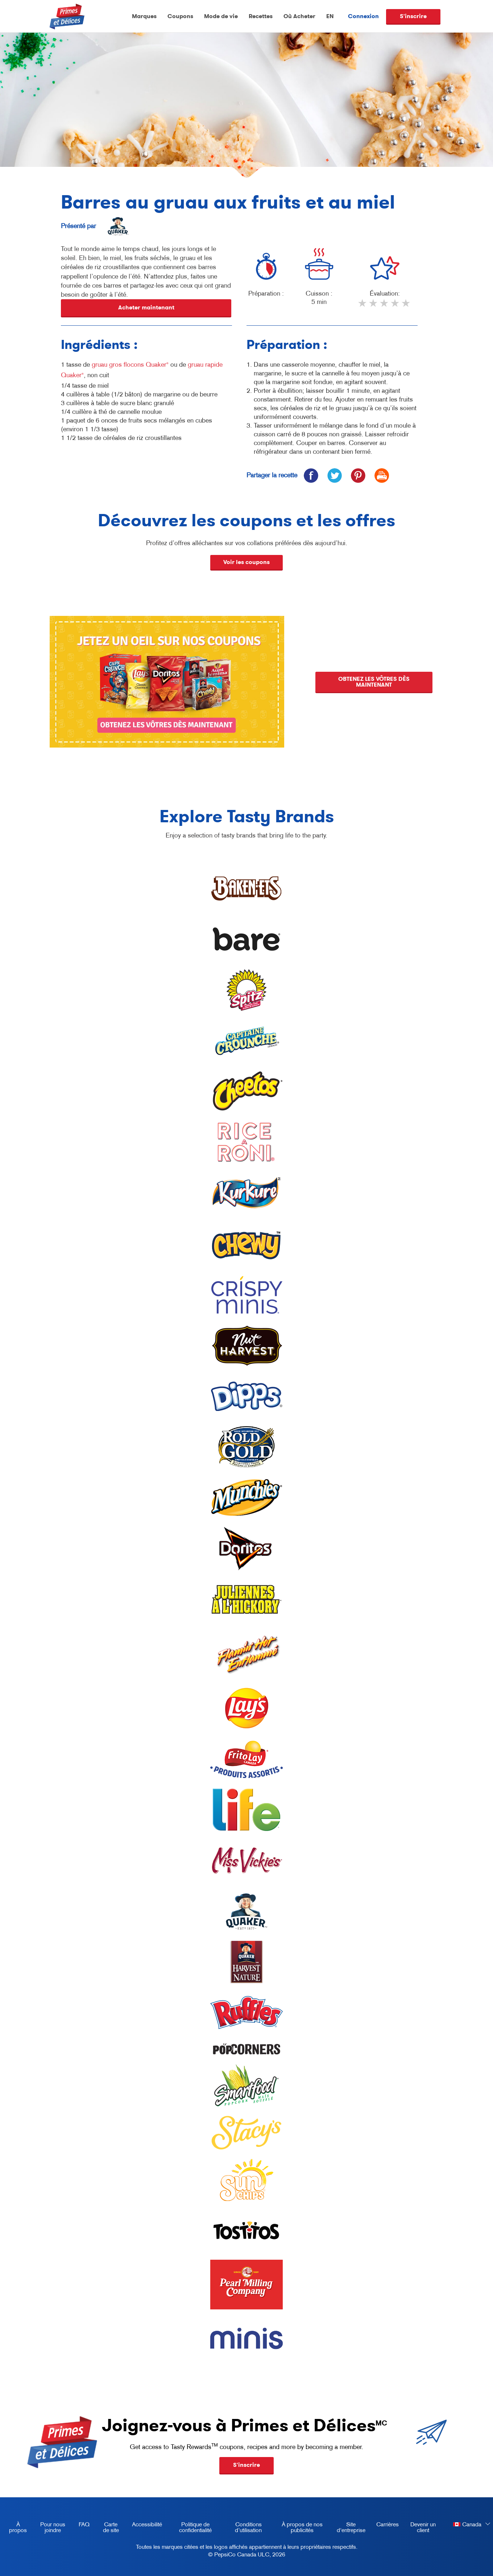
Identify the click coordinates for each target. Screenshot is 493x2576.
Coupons (180, 16)
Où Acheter (299, 16)
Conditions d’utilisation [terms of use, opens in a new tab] (242, 2528)
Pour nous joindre (52, 2527)
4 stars (395, 306)
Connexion (363, 16)
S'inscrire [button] (246, 2465)
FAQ (84, 2524)
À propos (18, 2527)
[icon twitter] (334, 475)
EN (330, 16)
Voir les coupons (246, 562)
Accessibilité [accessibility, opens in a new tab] (144, 2526)
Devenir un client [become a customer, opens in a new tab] (420, 2528)
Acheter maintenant (146, 307)
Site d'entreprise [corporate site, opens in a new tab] (348, 2528)
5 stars (406, 306)
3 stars (384, 306)
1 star (362, 306)
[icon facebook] (311, 475)
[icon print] (381, 475)
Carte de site (111, 2527)
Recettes (261, 16)
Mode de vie (221, 16)
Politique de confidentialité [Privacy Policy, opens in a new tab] (189, 2528)
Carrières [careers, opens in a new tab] (385, 2526)
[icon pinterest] (358, 475)
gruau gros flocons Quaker (130, 365)
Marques (144, 16)
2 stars (373, 306)
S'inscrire (413, 16)
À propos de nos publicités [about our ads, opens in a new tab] (298, 2528)
